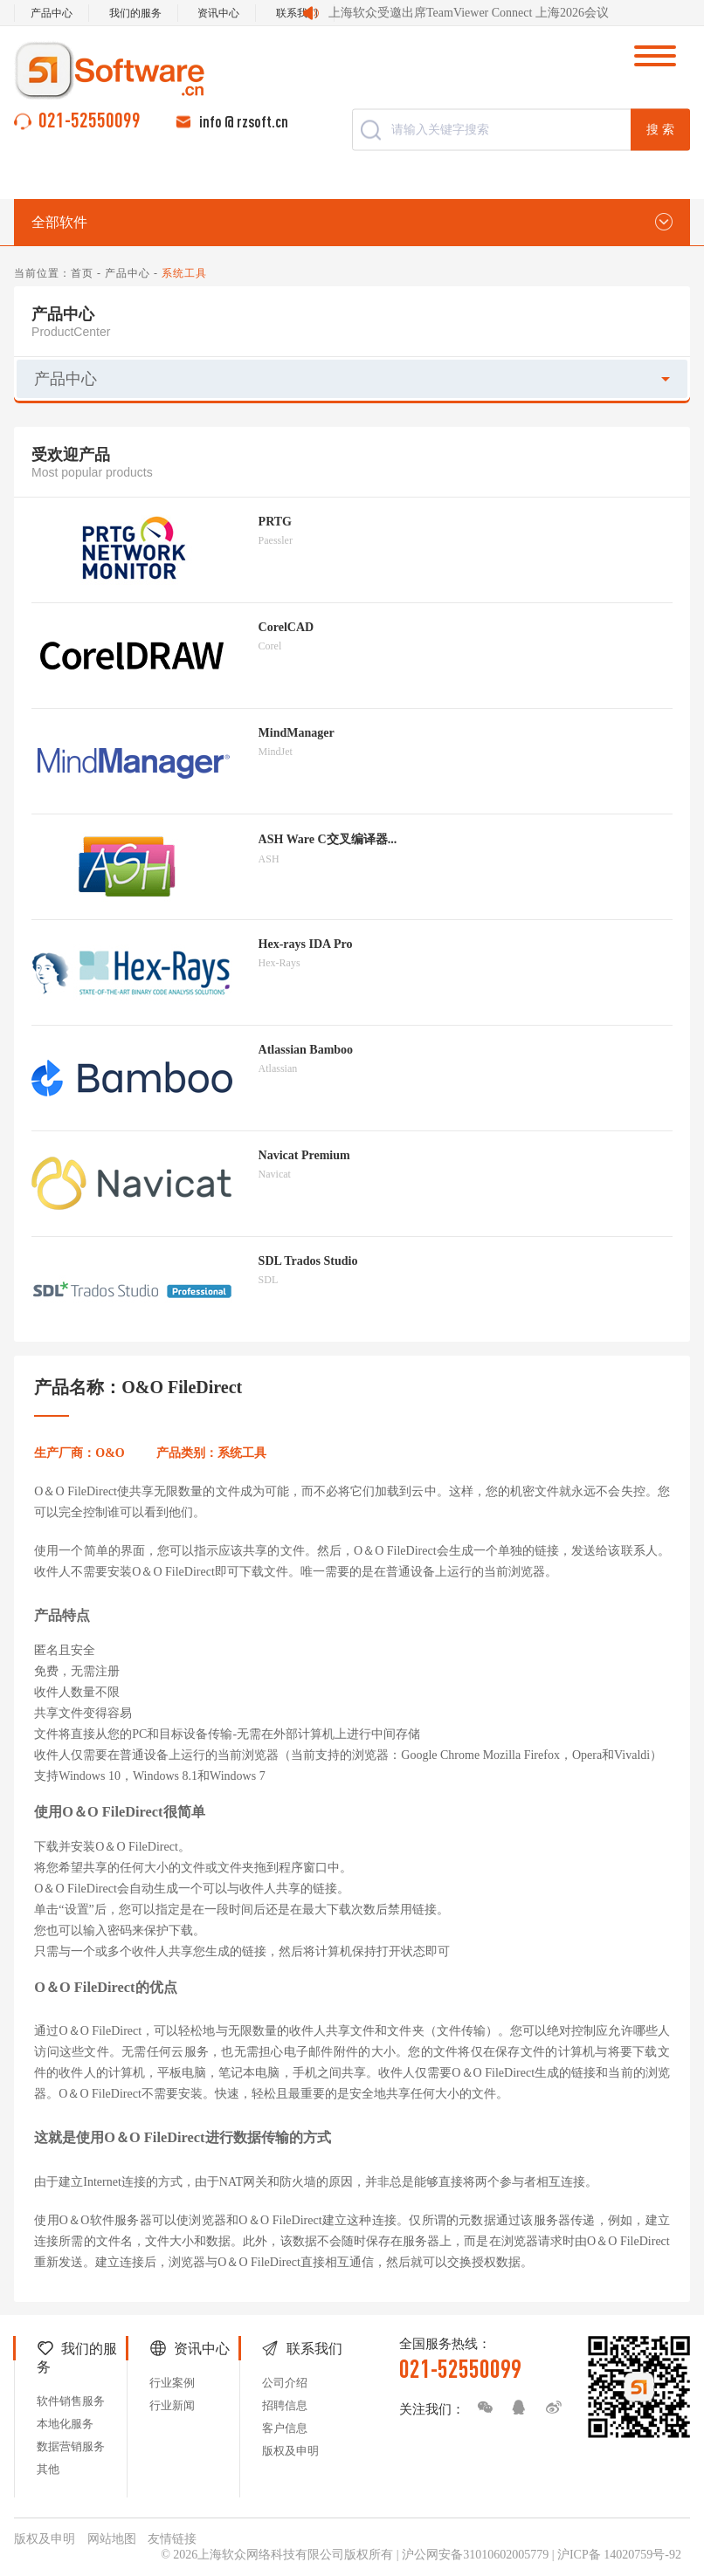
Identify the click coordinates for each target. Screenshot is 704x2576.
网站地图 (111, 2538)
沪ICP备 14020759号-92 (619, 2554)
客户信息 (284, 2428)
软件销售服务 (71, 2401)
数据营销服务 (71, 2446)
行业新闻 (172, 2405)
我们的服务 (135, 13)
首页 (82, 273)
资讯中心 (218, 13)
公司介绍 (284, 2382)
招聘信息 (284, 2405)
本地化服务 (65, 2423)
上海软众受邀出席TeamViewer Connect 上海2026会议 (468, 12)
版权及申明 (290, 2450)
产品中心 (51, 13)
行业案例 (172, 2382)
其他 (48, 2469)
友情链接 (172, 2538)
